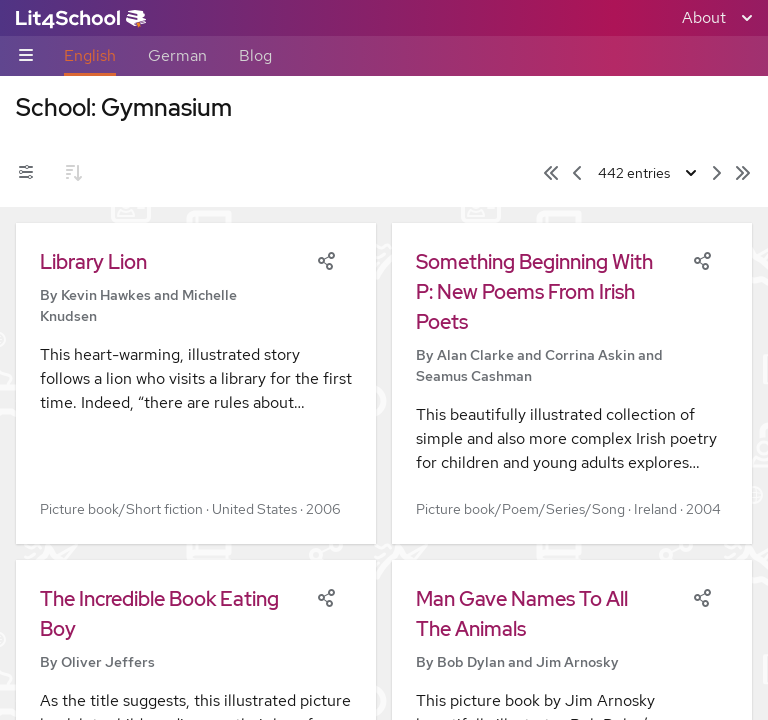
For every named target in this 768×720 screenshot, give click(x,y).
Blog (255, 55)
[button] (196, 383)
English (90, 55)
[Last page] (743, 173)
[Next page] (717, 173)
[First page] (551, 173)
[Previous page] (577, 173)
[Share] (326, 259)
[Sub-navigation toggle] (26, 56)
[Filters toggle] (26, 173)
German (177, 55)
